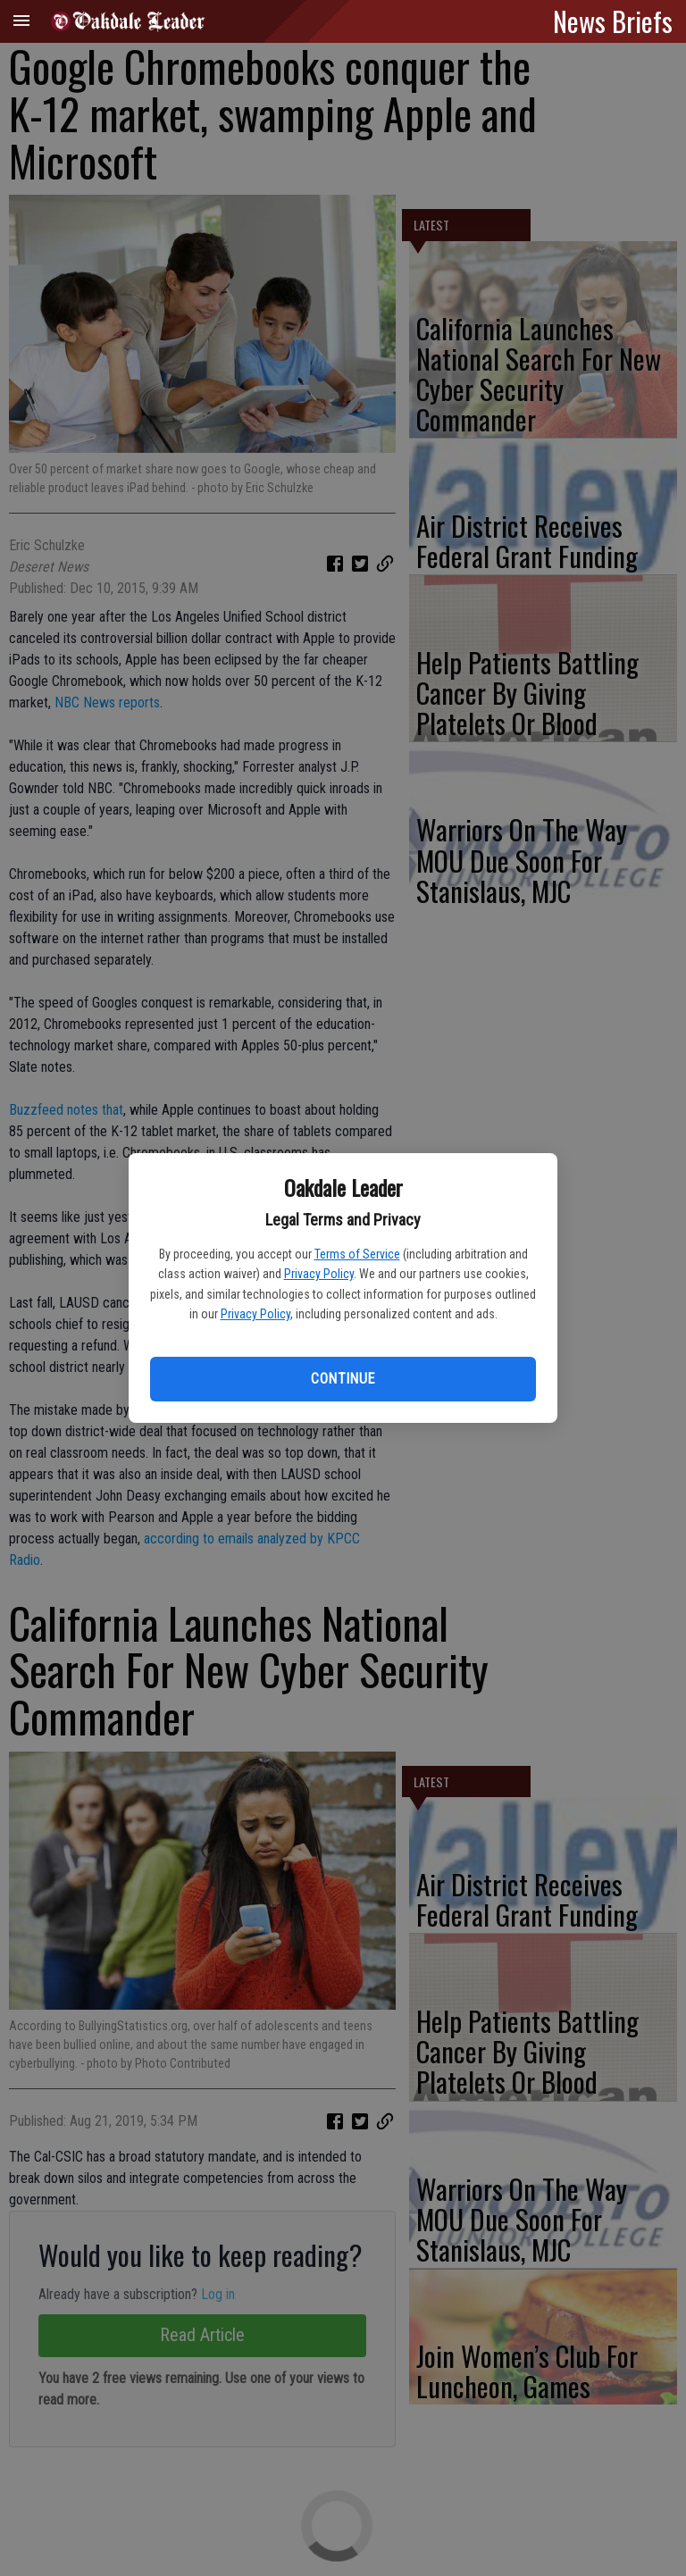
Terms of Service (357, 1254)
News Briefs (613, 20)
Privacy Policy (319, 1274)
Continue (342, 1378)
